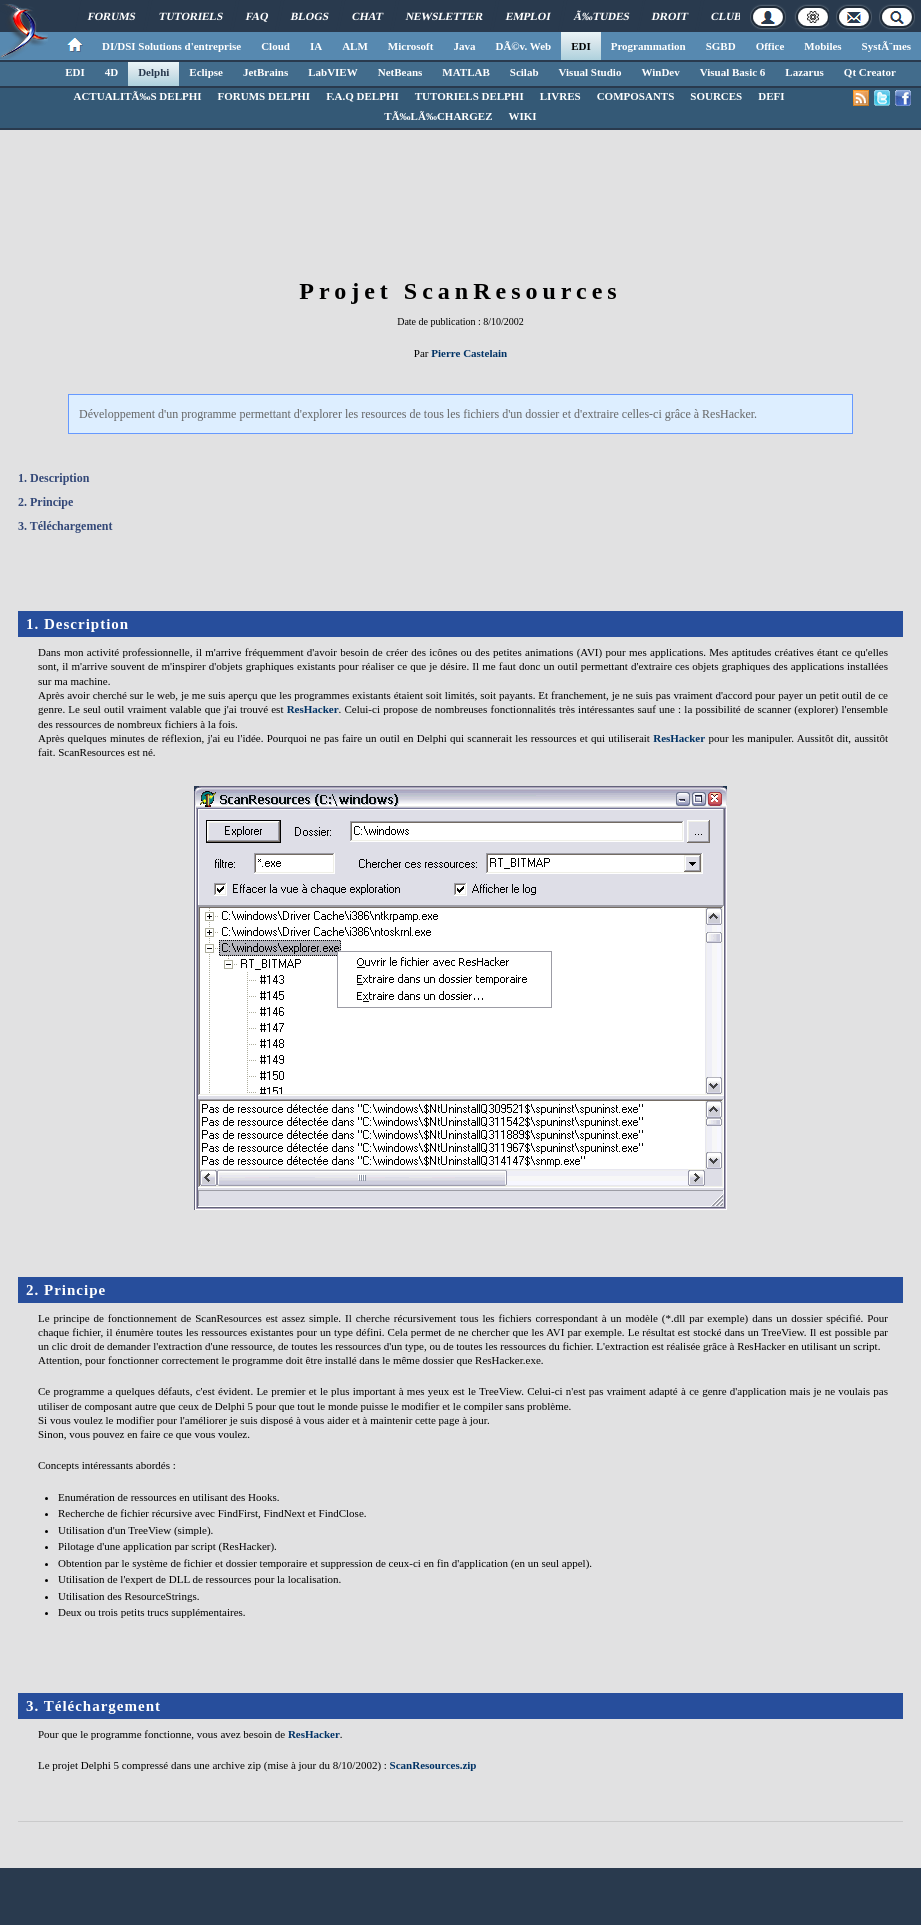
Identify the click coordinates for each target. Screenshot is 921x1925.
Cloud (275, 46)
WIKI (523, 116)
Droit (670, 16)
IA (316, 46)
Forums (112, 16)
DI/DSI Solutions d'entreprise (171, 46)
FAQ (257, 16)
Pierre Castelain (469, 353)
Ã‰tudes (602, 16)
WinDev (660, 72)
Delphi (153, 72)
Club (726, 16)
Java (464, 46)
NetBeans (400, 72)
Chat (367, 16)
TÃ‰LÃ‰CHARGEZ (438, 116)
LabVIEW (333, 72)
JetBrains (265, 72)
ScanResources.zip (433, 1765)
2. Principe (45, 502)
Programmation (648, 46)
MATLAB (465, 72)
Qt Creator (870, 72)
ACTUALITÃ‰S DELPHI (137, 96)
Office (770, 46)
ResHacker (313, 709)
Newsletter (444, 16)
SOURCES (716, 96)
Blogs (310, 16)
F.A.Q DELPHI (362, 96)
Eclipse (206, 72)
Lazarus (804, 72)
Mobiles (822, 46)
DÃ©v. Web (523, 46)
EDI (581, 46)
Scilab (524, 72)
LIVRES (560, 96)
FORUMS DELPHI (264, 96)
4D (111, 72)
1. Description (53, 478)
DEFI (771, 96)
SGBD (721, 46)
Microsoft (411, 46)
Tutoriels (191, 16)
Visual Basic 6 (733, 72)
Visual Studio (590, 72)
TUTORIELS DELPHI (469, 96)
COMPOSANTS (636, 96)
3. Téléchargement (65, 526)
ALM (355, 46)
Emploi (528, 16)
